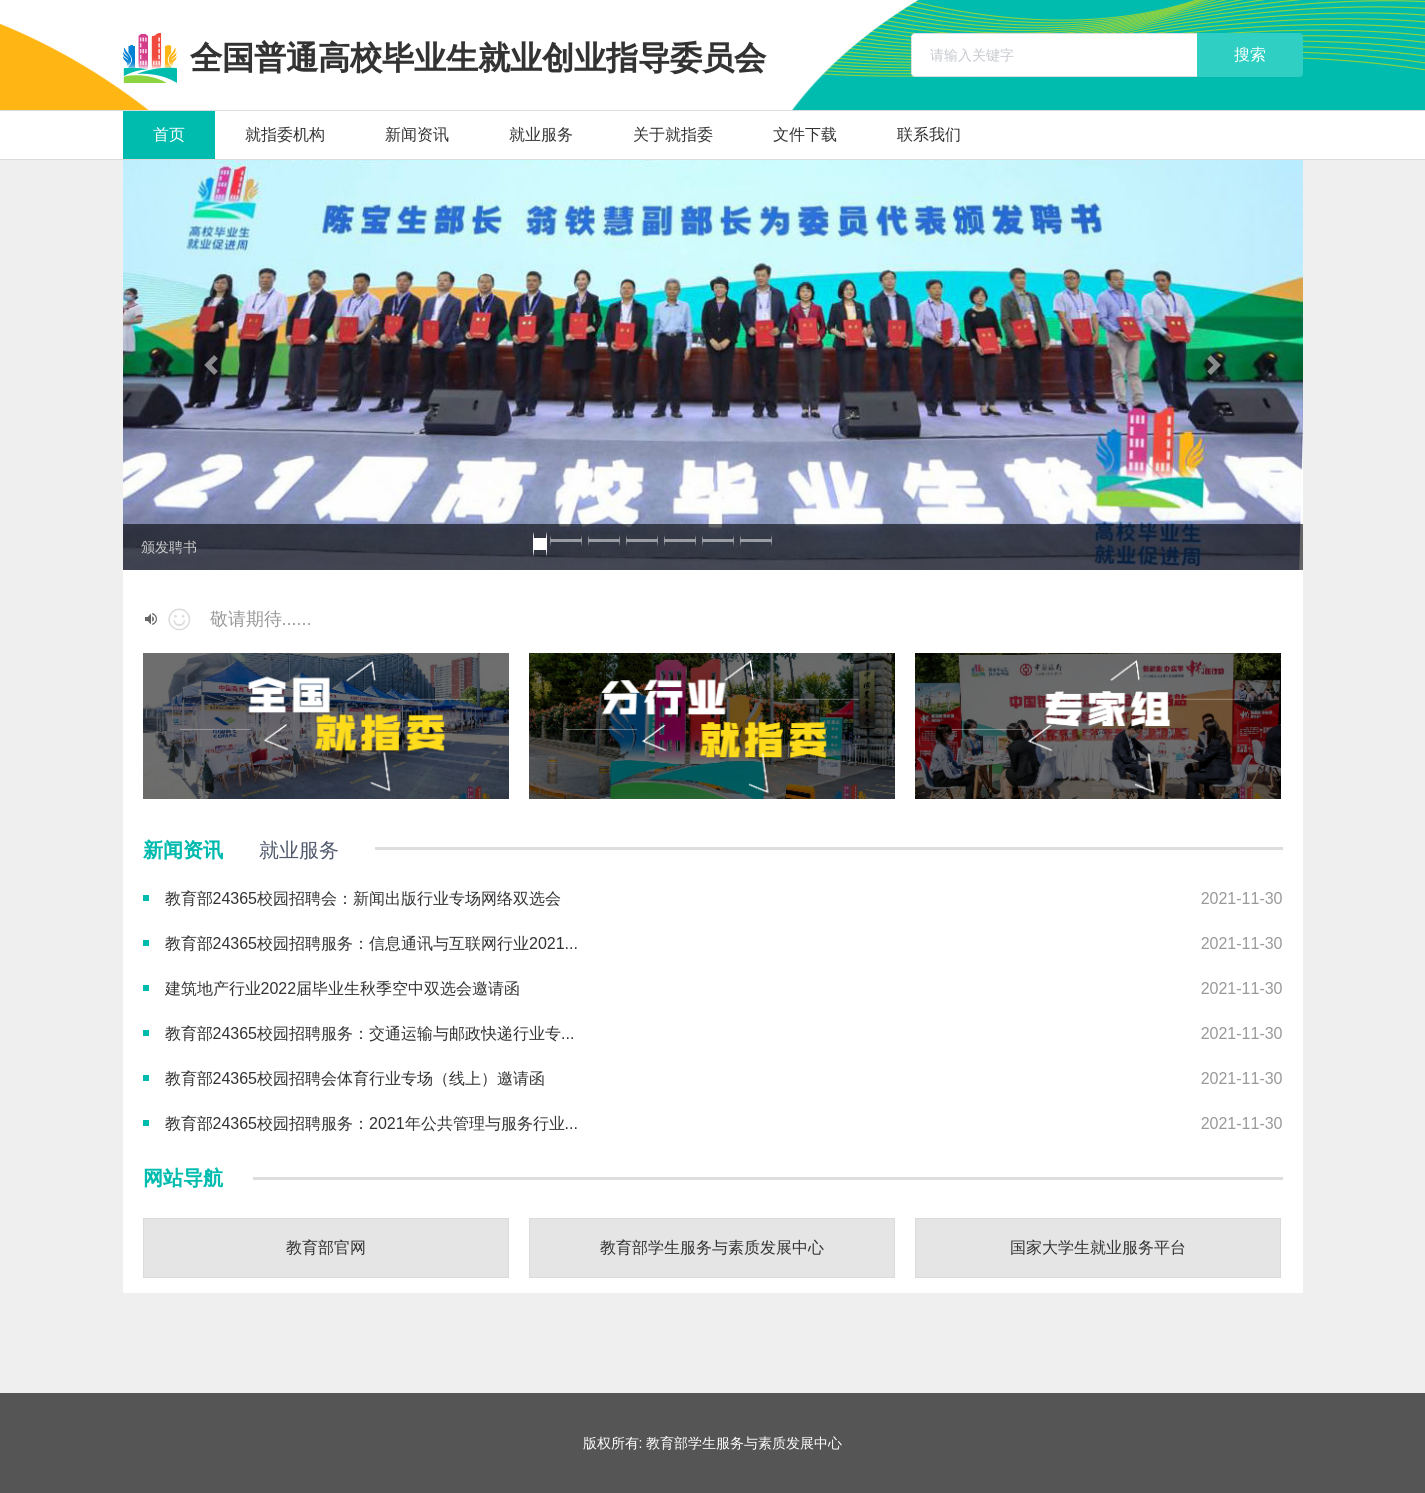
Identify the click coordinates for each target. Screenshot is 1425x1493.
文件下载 (805, 134)
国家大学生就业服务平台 (1098, 1247)
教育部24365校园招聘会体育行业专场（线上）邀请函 (355, 1078)
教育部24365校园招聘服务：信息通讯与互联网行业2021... (371, 943)
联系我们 (929, 134)
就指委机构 (285, 134)
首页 (169, 134)
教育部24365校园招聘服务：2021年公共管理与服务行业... (371, 1123)
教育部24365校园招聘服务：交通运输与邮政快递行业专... (370, 1033)
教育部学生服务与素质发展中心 (712, 1247)
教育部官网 (326, 1247)
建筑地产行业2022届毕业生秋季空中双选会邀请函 (343, 988)
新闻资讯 (417, 134)
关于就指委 (673, 134)
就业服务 (541, 134)
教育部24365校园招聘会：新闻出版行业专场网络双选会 (363, 898)
